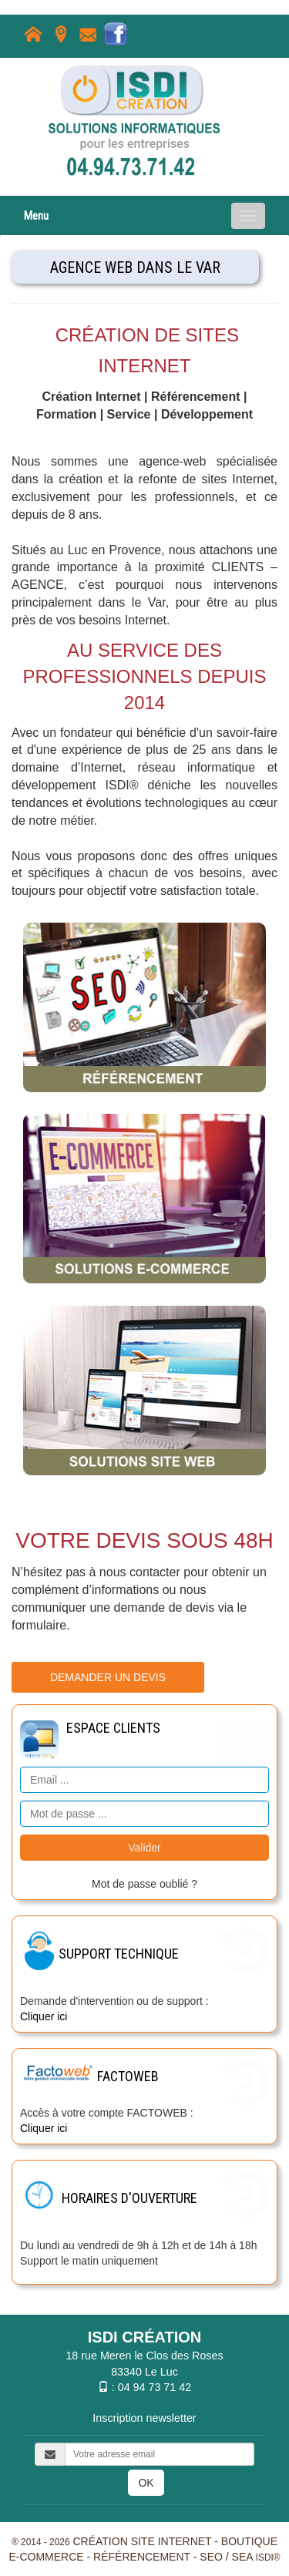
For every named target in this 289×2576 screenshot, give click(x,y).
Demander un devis (108, 1677)
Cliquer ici (43, 2016)
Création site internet (141, 2541)
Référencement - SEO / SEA (173, 2557)
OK (145, 2483)
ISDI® (268, 2557)
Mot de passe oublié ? (144, 1884)
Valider (144, 1847)
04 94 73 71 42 (154, 2387)
